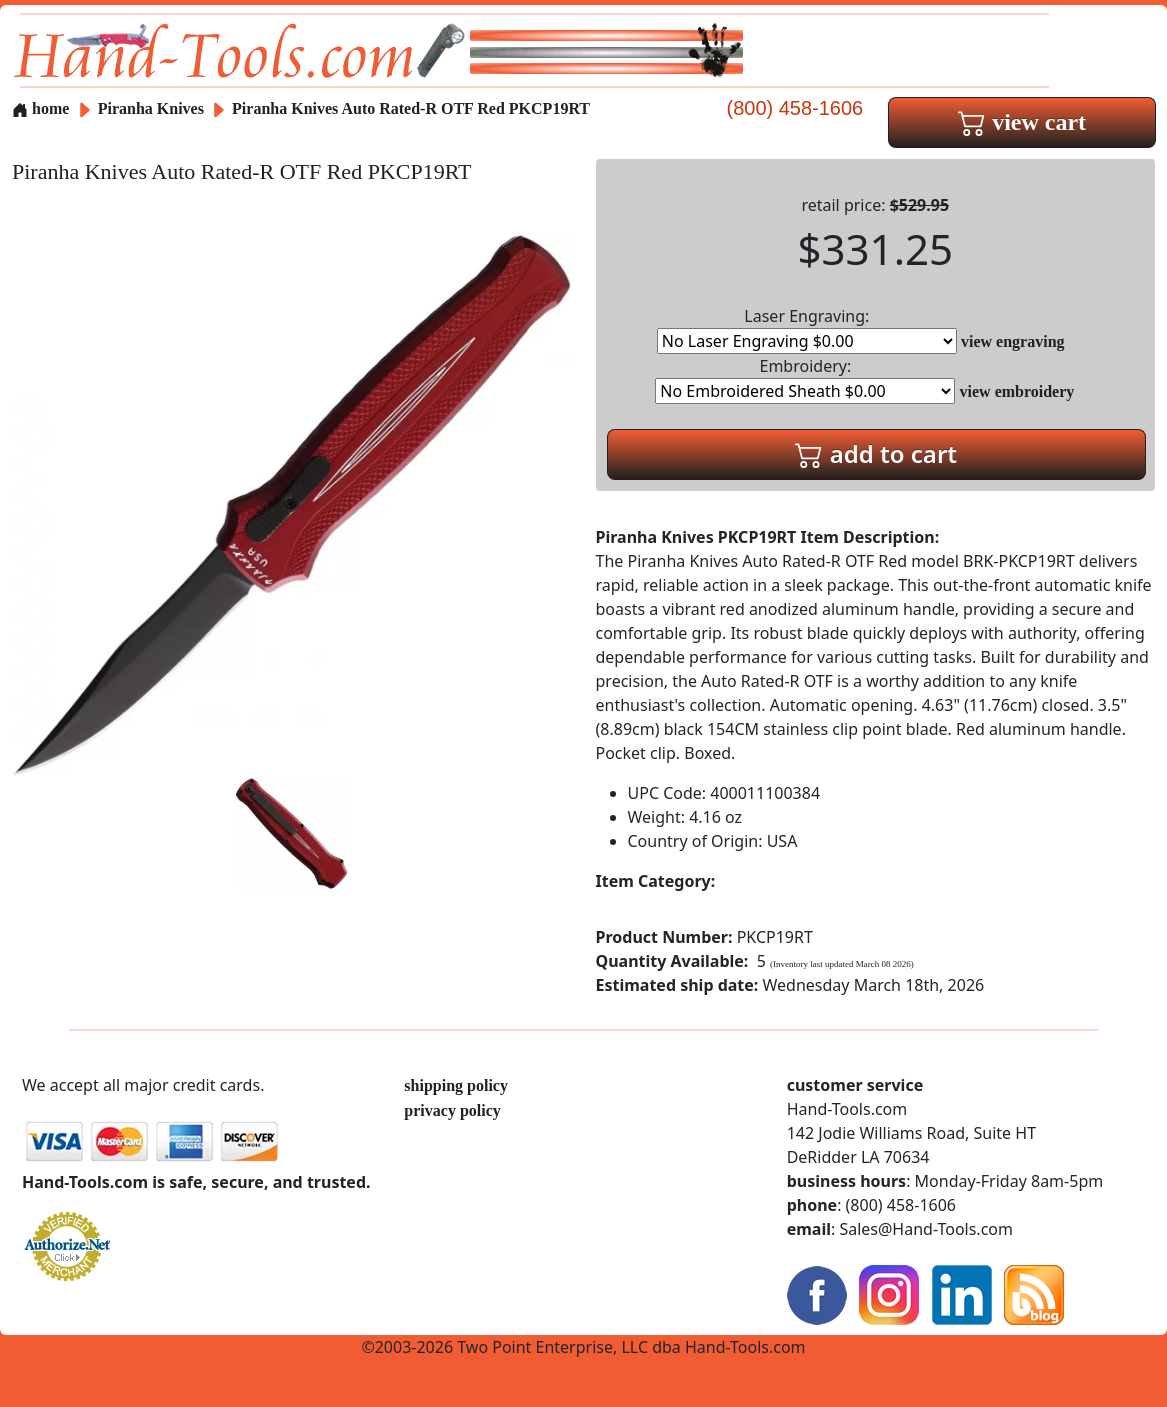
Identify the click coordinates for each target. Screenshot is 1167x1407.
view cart (1022, 122)
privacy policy (452, 1110)
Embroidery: (805, 379)
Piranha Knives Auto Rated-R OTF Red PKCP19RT (411, 108)
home (40, 108)
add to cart (876, 453)
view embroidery (1017, 391)
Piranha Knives (153, 108)
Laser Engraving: (807, 329)
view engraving (1013, 341)
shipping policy (456, 1085)
